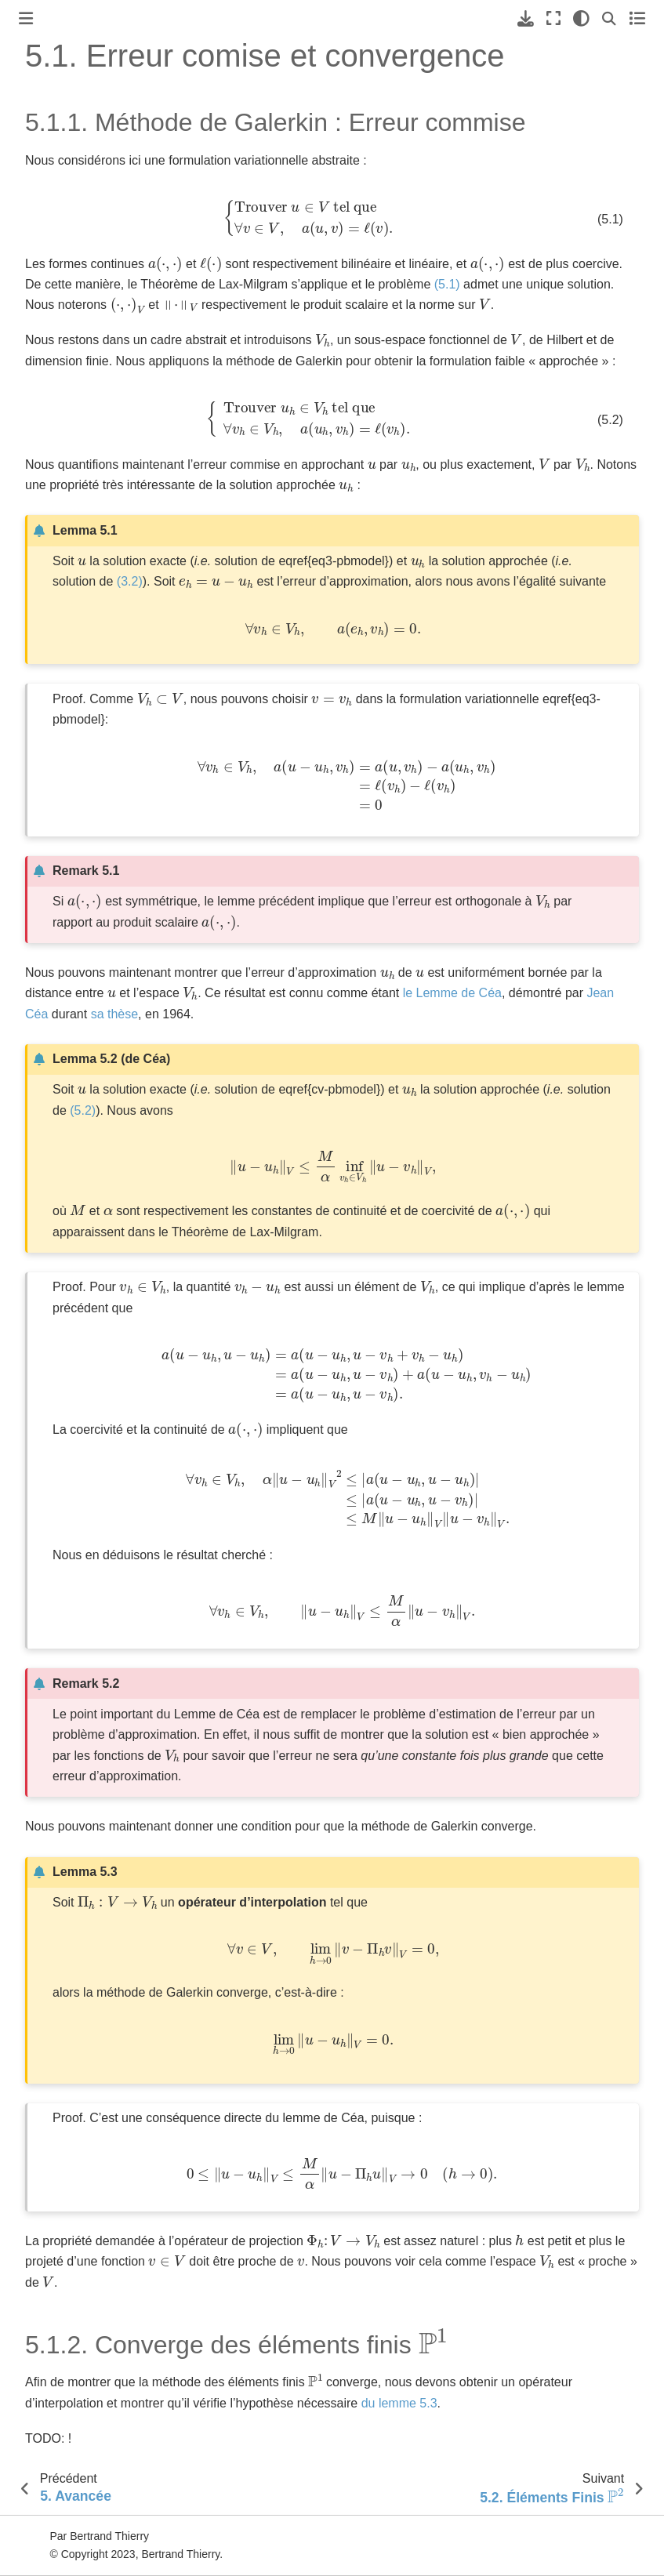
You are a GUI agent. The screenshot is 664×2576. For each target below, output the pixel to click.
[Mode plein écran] (553, 18)
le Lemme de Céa (452, 993)
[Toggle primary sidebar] (26, 18)
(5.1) (447, 284)
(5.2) (83, 1110)
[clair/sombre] (581, 18)
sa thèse (114, 1014)
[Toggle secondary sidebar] (636, 18)
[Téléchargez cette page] (525, 18)
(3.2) (130, 581)
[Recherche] (609, 18)
